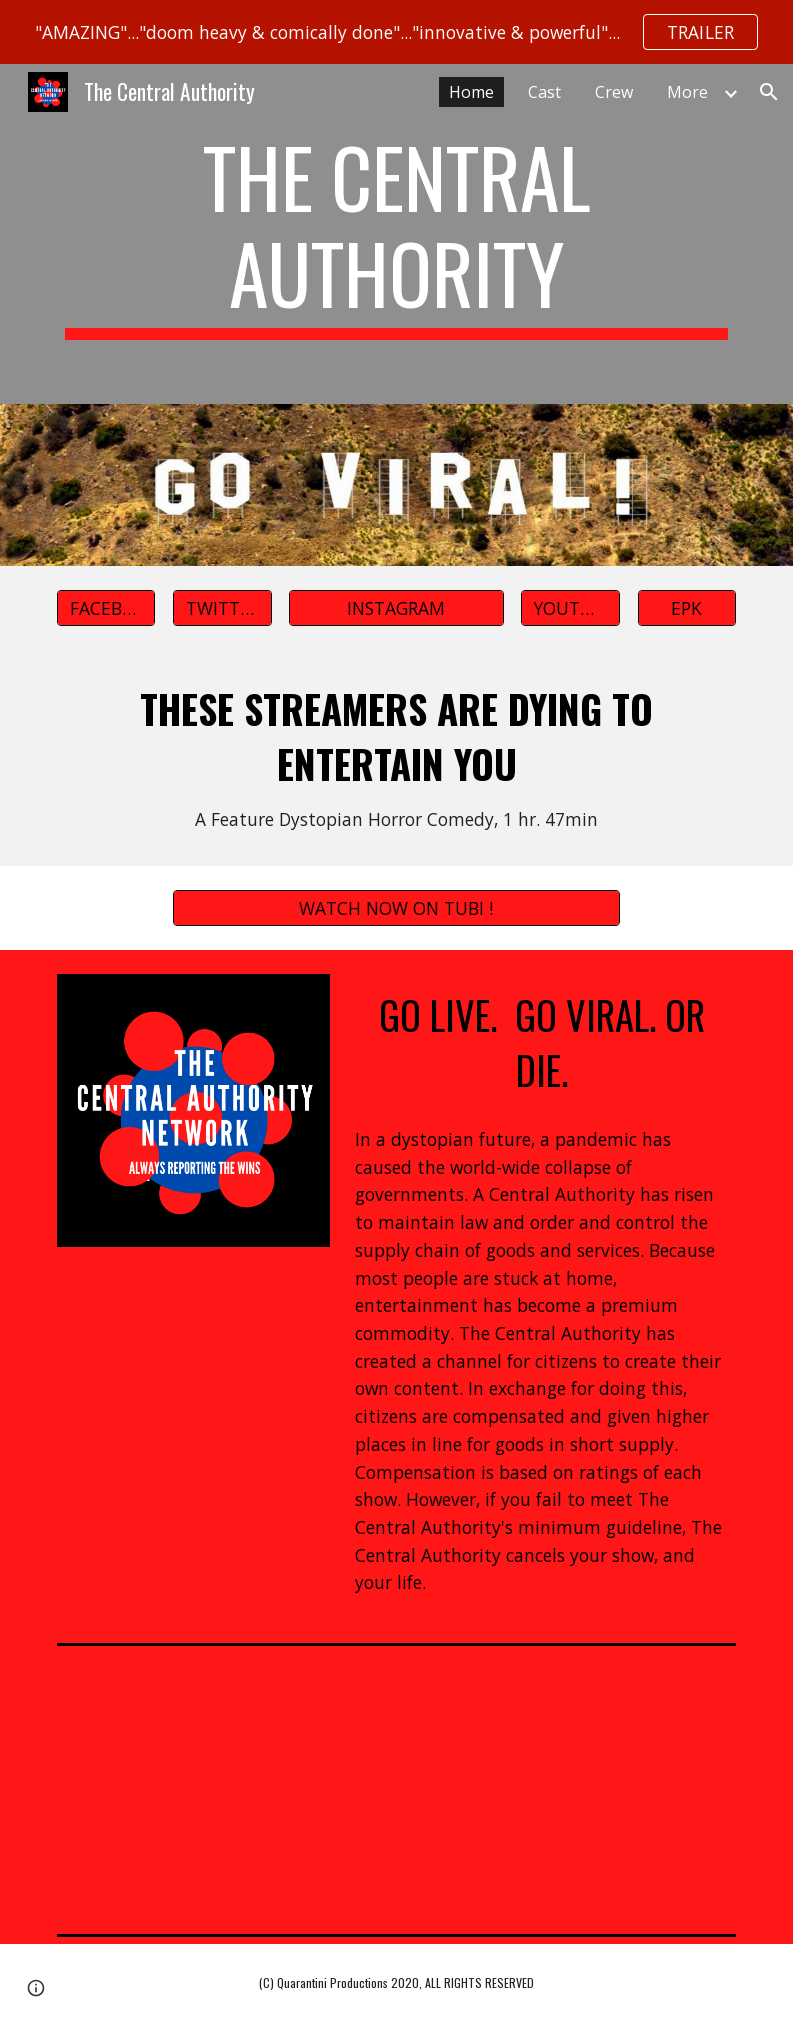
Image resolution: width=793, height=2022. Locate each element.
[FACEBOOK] (106, 607)
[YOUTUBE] (570, 607)
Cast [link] (544, 92)
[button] (769, 92)
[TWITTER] (222, 607)
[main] (397, 234)
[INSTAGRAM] (396, 607)
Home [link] (471, 92)
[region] (396, 32)
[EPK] (687, 607)
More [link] (687, 92)
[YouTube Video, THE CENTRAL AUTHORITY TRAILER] (396, 1789)
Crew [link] (614, 92)
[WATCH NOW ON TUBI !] (396, 908)
